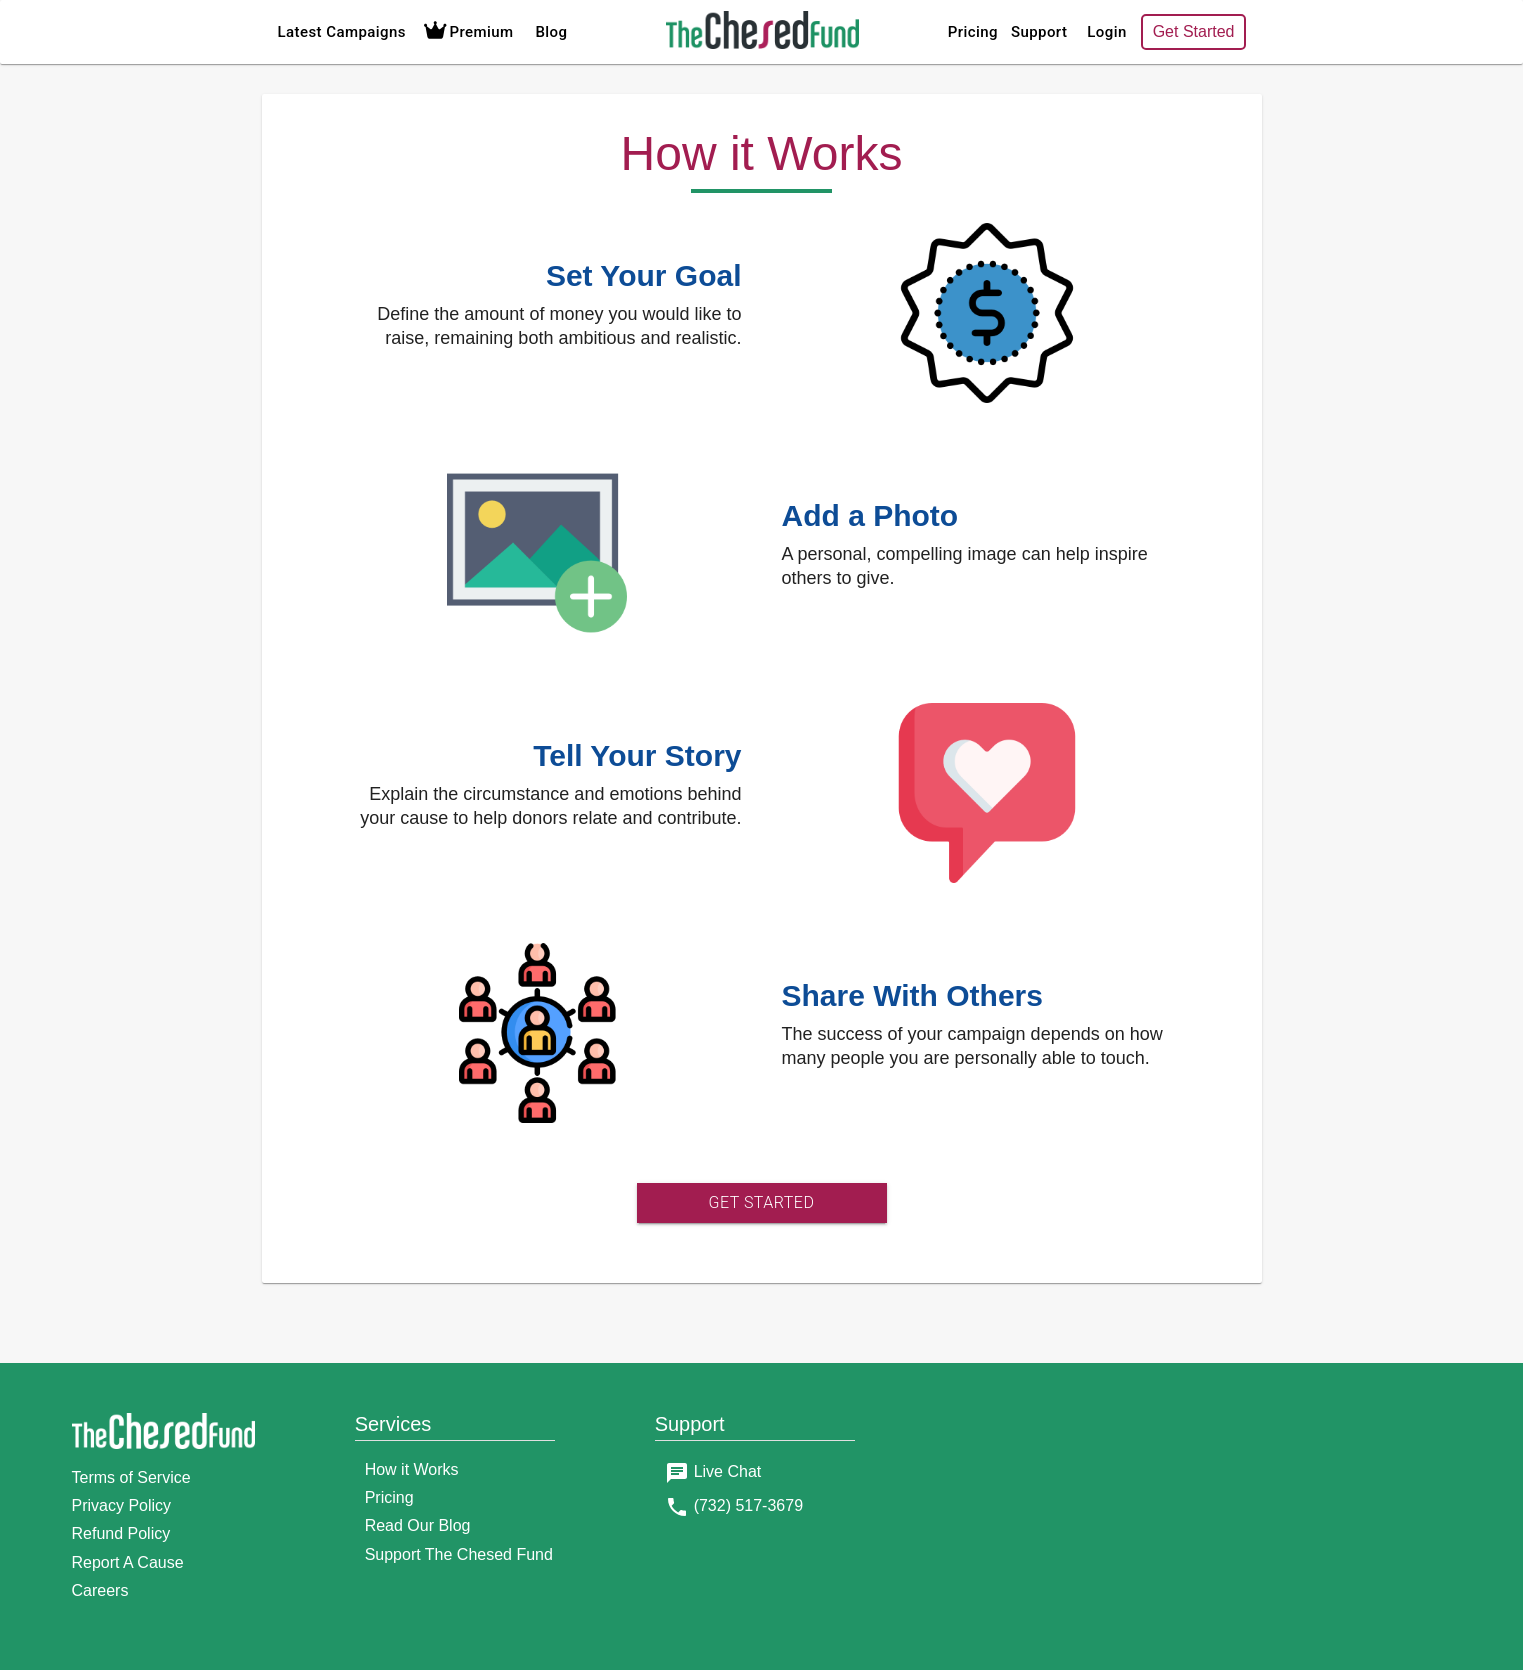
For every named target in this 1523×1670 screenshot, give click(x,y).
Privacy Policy (122, 1505)
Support (1039, 32)
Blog (551, 32)
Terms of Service (131, 1477)
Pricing (973, 32)
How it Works (412, 1469)
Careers (100, 1590)
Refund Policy (121, 1533)
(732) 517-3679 (748, 1505)
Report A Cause (128, 1562)
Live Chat (728, 1471)
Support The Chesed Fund (459, 1554)
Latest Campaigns (342, 32)
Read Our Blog (418, 1525)
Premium (466, 32)
